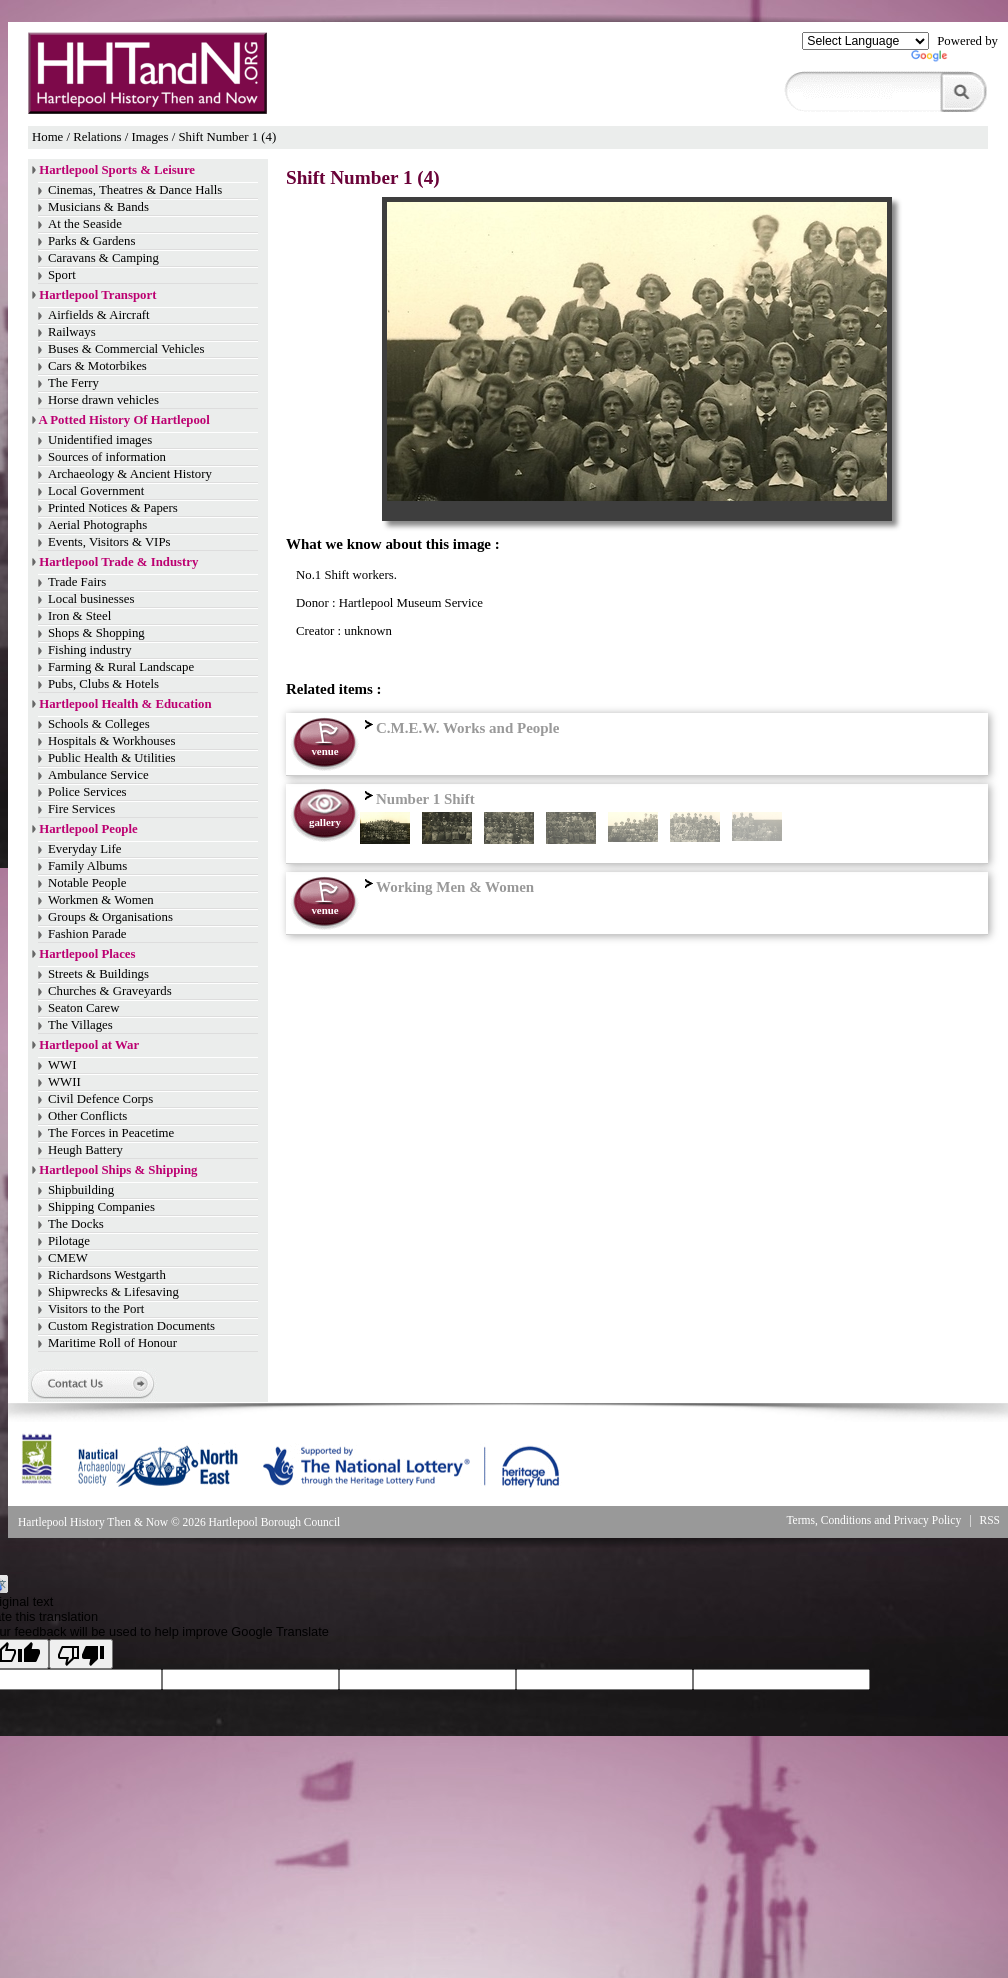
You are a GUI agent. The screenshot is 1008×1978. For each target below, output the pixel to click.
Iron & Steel (79, 616)
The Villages (80, 1025)
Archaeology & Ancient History (130, 474)
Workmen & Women (101, 900)
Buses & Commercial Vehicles (126, 349)
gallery (325, 822)
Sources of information (107, 457)
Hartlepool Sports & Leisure (117, 170)
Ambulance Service (98, 775)
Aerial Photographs (97, 525)
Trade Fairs (77, 582)
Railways (72, 332)
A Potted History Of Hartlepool (124, 420)
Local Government (96, 491)
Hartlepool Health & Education (125, 704)
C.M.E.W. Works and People (459, 728)
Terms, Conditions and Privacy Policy (873, 1520)
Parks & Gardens (91, 241)
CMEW (68, 1258)
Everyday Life (85, 849)
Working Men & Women (447, 887)
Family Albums (87, 866)
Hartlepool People (88, 829)
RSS (990, 1520)
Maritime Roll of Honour (112, 1343)
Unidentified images (100, 440)
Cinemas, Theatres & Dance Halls (135, 190)
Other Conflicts (87, 1116)
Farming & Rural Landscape (121, 667)
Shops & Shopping (96, 633)
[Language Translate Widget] (865, 41)
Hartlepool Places (87, 954)
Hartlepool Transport (97, 295)
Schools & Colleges (99, 724)
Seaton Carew (83, 1008)
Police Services (87, 792)
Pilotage (69, 1241)
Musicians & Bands (98, 207)
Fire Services (81, 809)
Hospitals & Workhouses (111, 741)
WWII (64, 1082)
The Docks (76, 1224)
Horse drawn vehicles (103, 400)
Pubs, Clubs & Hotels (103, 684)
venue (324, 751)
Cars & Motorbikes (97, 366)
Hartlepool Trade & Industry (118, 562)
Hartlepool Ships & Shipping (118, 1170)
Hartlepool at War (89, 1045)
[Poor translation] (81, 1654)
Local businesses (91, 599)
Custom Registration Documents (131, 1326)
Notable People (87, 883)
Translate (954, 60)
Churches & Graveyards (110, 991)
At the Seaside (85, 224)
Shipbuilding (81, 1190)
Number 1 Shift (417, 799)
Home (47, 137)
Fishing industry (90, 650)
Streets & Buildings (98, 974)
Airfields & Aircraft (99, 315)
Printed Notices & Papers (113, 508)
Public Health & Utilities (112, 758)
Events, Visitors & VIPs (109, 542)
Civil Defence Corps (100, 1099)
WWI (62, 1065)
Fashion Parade (87, 934)
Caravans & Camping (103, 258)
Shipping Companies (101, 1207)
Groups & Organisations (110, 917)
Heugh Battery (85, 1150)
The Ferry (73, 383)
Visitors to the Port (96, 1309)
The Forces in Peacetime (111, 1133)
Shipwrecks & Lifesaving (113, 1292)
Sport (62, 275)
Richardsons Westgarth (107, 1275)
